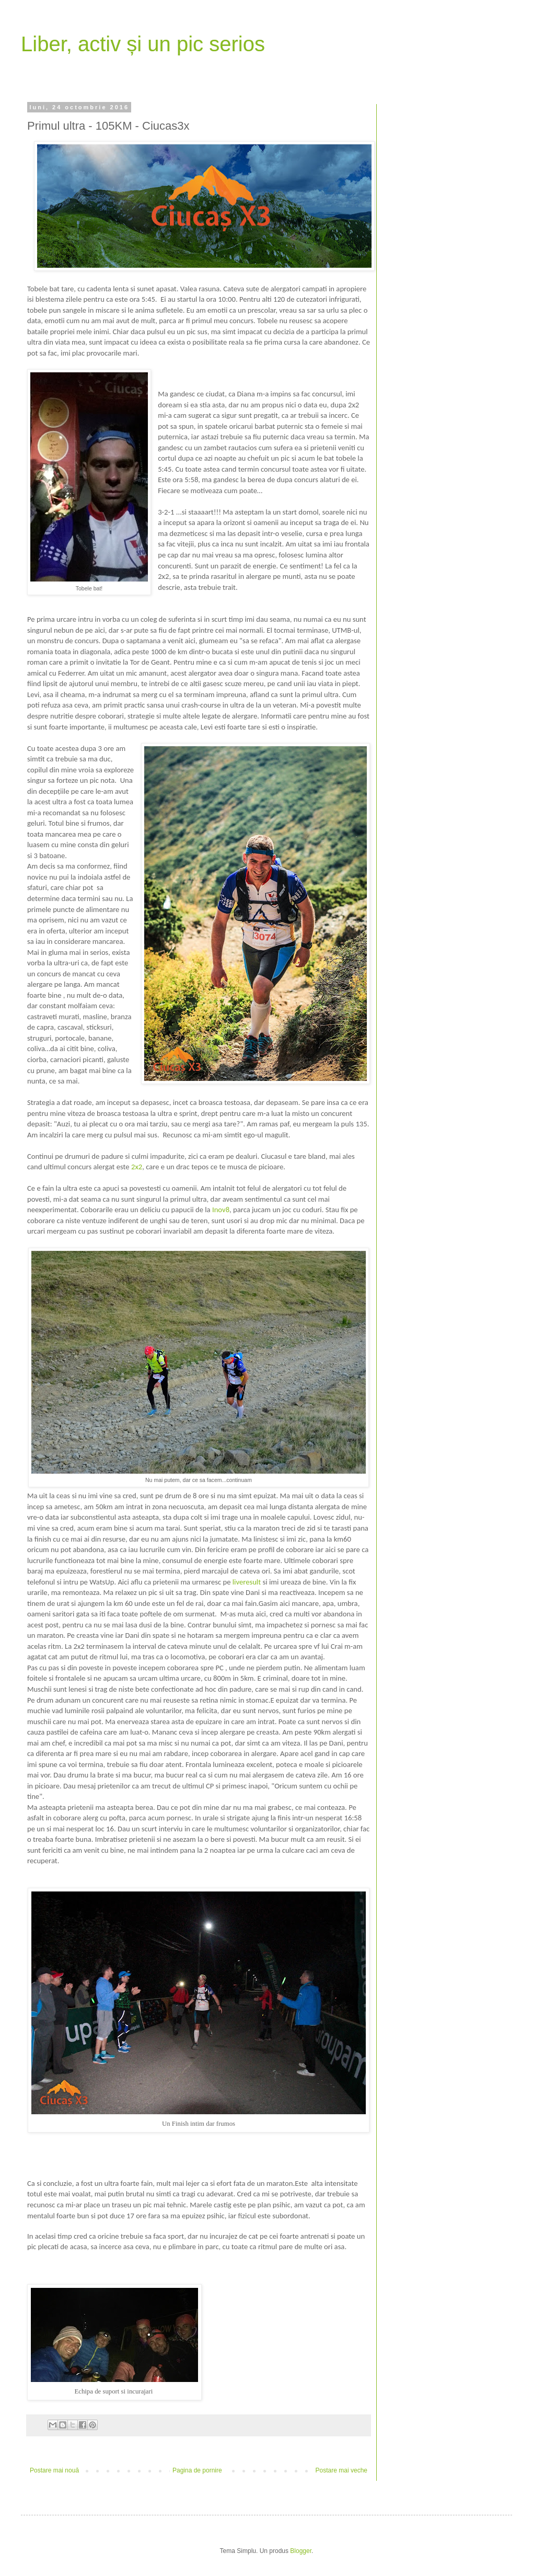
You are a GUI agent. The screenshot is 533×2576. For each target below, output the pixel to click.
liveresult (247, 1582)
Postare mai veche (341, 2470)
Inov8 (220, 1209)
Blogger (300, 2551)
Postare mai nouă (54, 2470)
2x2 (136, 1166)
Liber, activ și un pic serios (143, 43)
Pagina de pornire (197, 2470)
